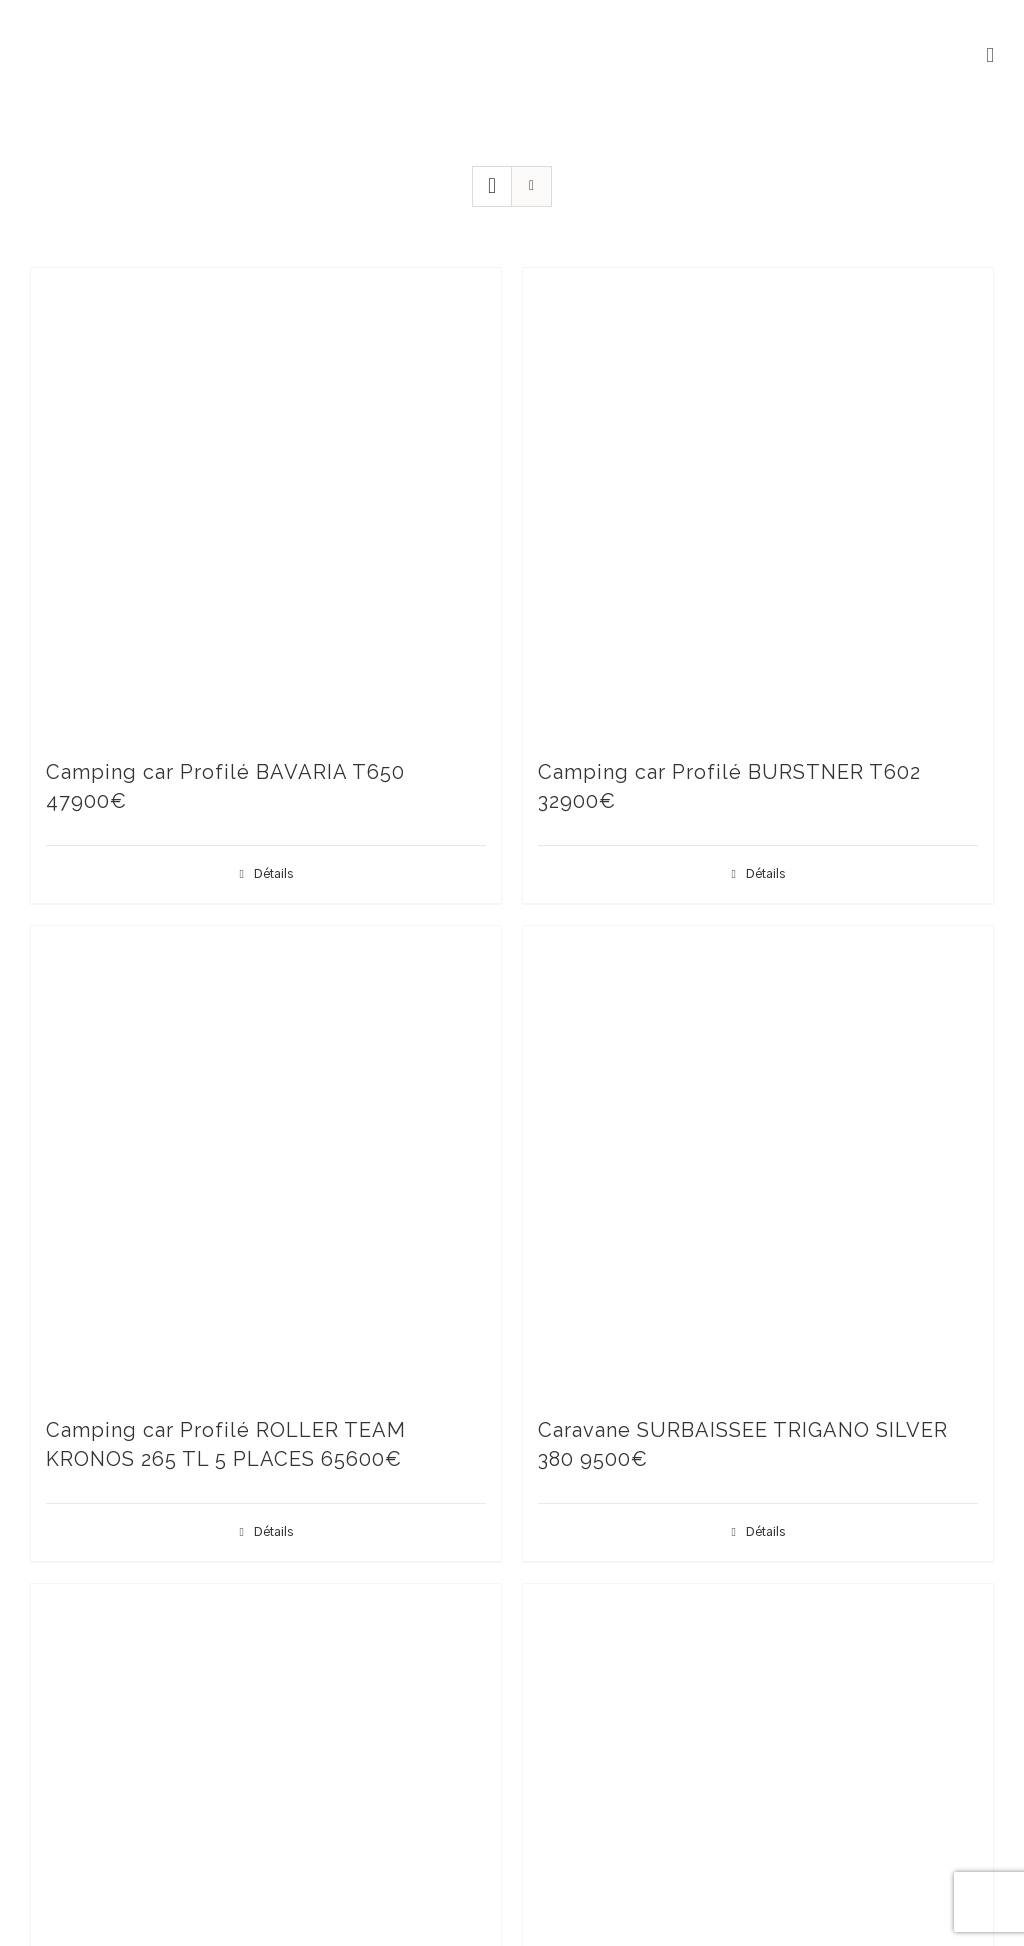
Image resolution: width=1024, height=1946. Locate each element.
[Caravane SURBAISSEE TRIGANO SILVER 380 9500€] (758, 1161)
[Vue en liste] (531, 186)
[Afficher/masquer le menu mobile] (990, 55)
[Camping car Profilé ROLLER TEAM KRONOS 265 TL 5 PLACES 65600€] (266, 1161)
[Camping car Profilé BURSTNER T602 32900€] (758, 503)
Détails (273, 874)
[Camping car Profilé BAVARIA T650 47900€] (266, 503)
